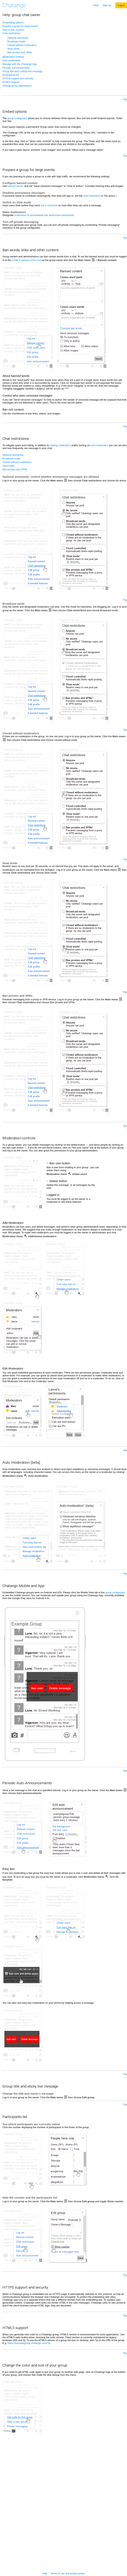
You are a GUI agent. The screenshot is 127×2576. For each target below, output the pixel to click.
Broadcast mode (16, 41)
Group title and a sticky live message (22, 71)
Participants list (10, 75)
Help (95, 5)
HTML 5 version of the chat (26, 260)
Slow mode (13, 48)
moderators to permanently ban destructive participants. (44, 215)
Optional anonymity (17, 37)
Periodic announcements (15, 67)
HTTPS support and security (17, 78)
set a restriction (49, 205)
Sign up (107, 5)
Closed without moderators (21, 45)
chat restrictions (91, 195)
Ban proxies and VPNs (19, 52)
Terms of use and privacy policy (68, 2573)
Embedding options (13, 22)
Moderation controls (13, 56)
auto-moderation (99, 445)
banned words (15, 186)
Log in (121, 5)
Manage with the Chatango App (19, 64)
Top (125, 99)
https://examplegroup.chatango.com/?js (28, 2343)
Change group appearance (17, 85)
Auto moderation (11, 60)
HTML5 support (10, 82)
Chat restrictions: (11, 33)
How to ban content (13, 29)
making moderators (60, 445)
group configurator (17, 118)
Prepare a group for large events (20, 26)
